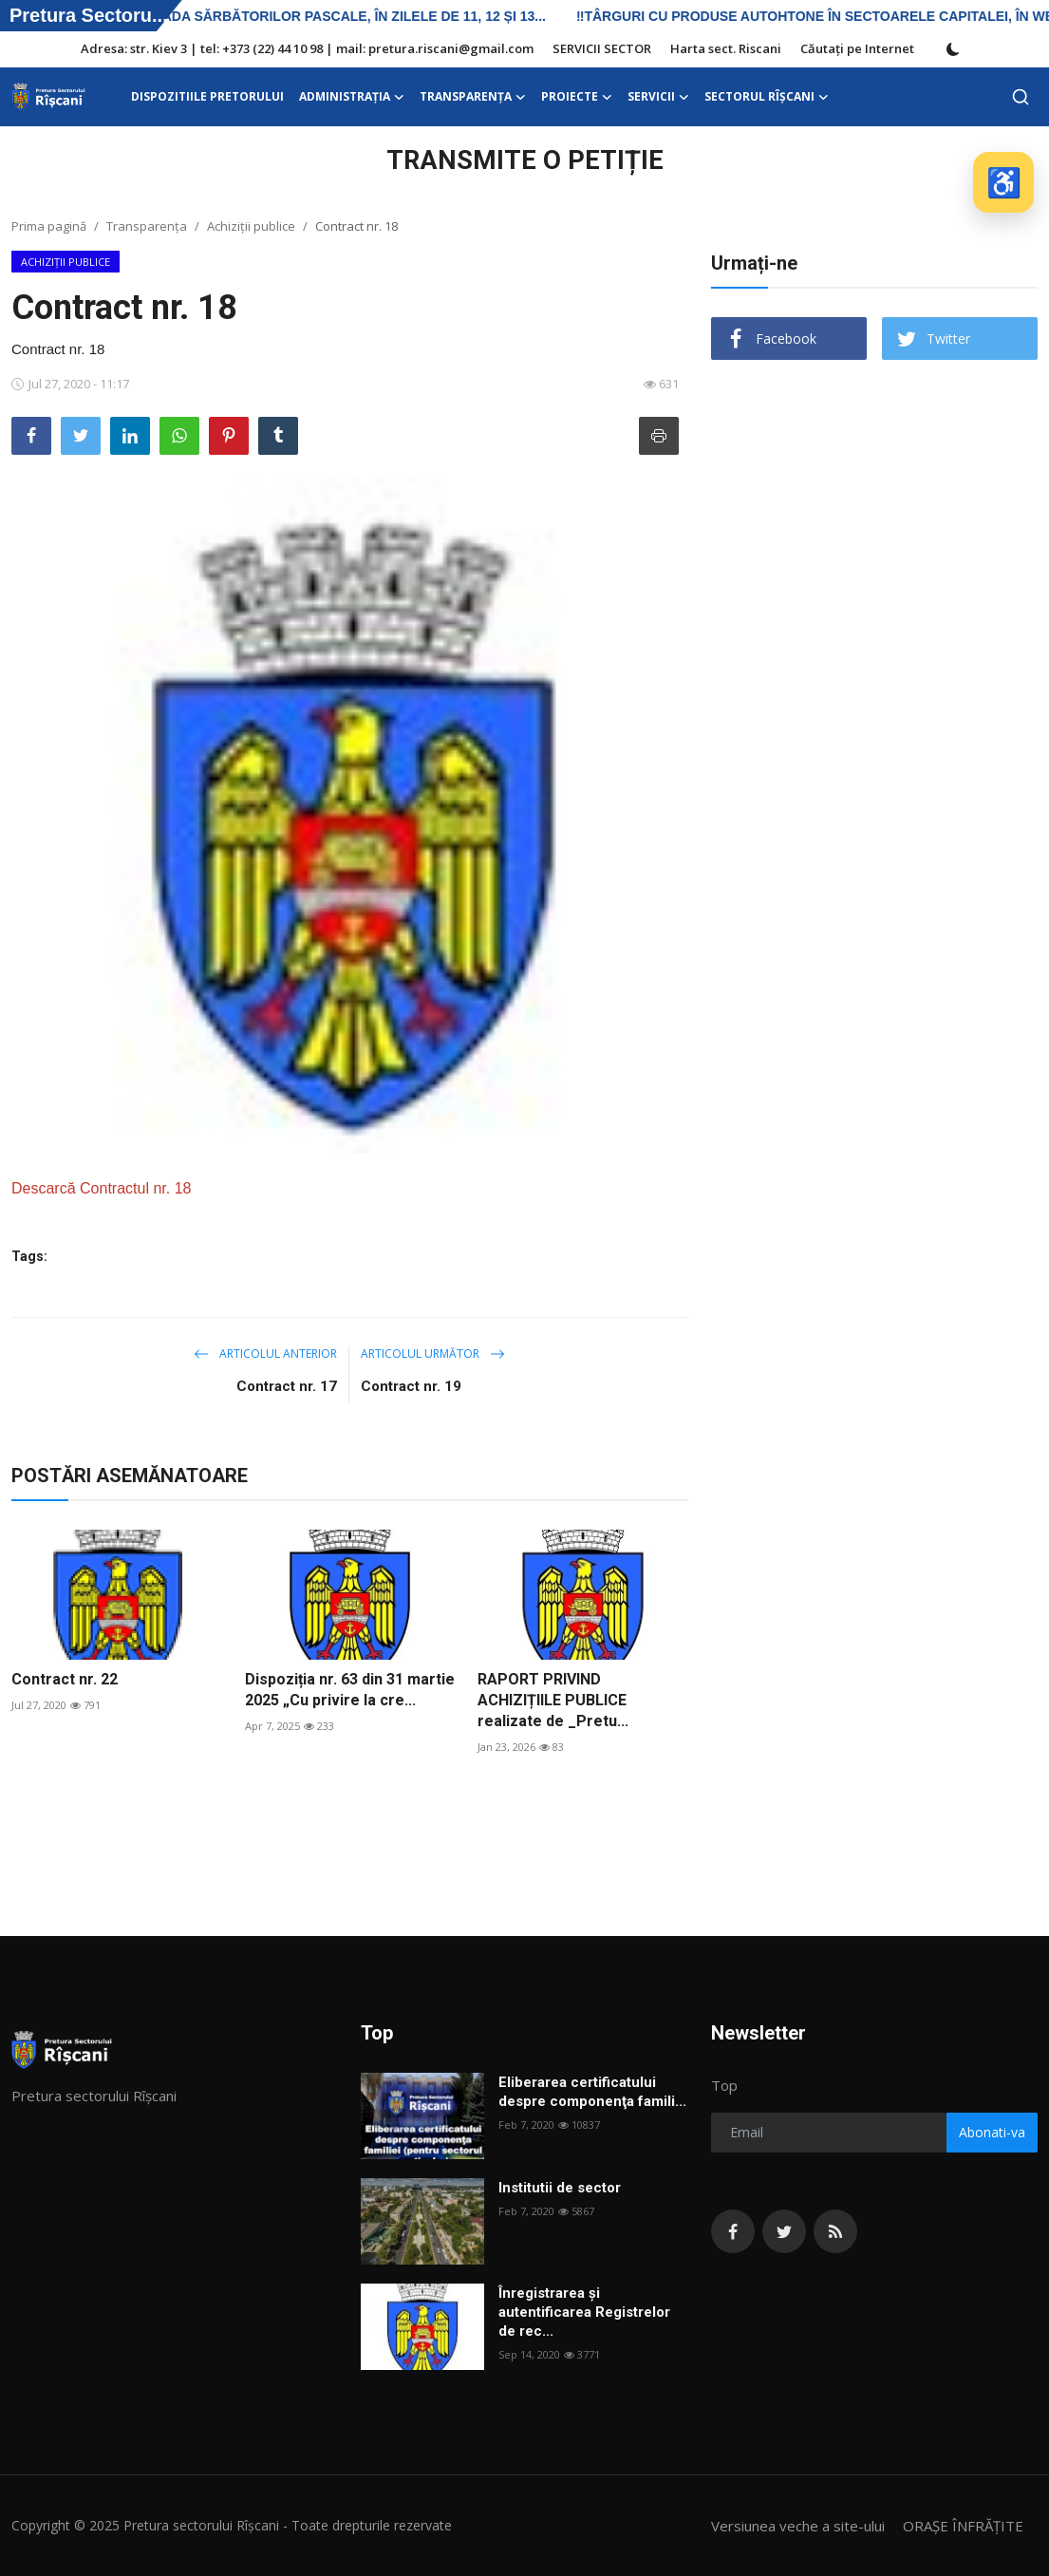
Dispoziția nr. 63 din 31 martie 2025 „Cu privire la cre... (350, 1689)
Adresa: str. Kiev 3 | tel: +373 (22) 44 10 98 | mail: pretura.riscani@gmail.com (307, 48)
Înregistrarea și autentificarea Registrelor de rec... (584, 2312)
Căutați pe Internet (857, 48)
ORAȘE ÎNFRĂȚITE (963, 2525)
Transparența (146, 226)
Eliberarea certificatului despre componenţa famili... (592, 2092)
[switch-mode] (953, 49)
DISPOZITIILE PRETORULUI (207, 96)
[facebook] (733, 2231)
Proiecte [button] (576, 97)
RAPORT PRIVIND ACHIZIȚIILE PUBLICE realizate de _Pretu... (553, 1700)
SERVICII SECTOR (602, 48)
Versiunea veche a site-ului (798, 2525)
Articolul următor (433, 1353)
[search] (1020, 97)
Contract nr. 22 (64, 1679)
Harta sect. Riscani (725, 48)
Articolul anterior (265, 1353)
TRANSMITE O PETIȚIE (525, 160)
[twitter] (784, 2231)
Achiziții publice (251, 226)
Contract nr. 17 (286, 1386)
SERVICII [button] (658, 97)
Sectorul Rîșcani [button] (766, 97)
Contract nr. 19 (411, 1386)
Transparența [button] (473, 97)
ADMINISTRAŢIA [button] (351, 97)
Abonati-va (992, 2132)
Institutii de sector (559, 2187)
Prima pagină (48, 226)
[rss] (835, 2231)
